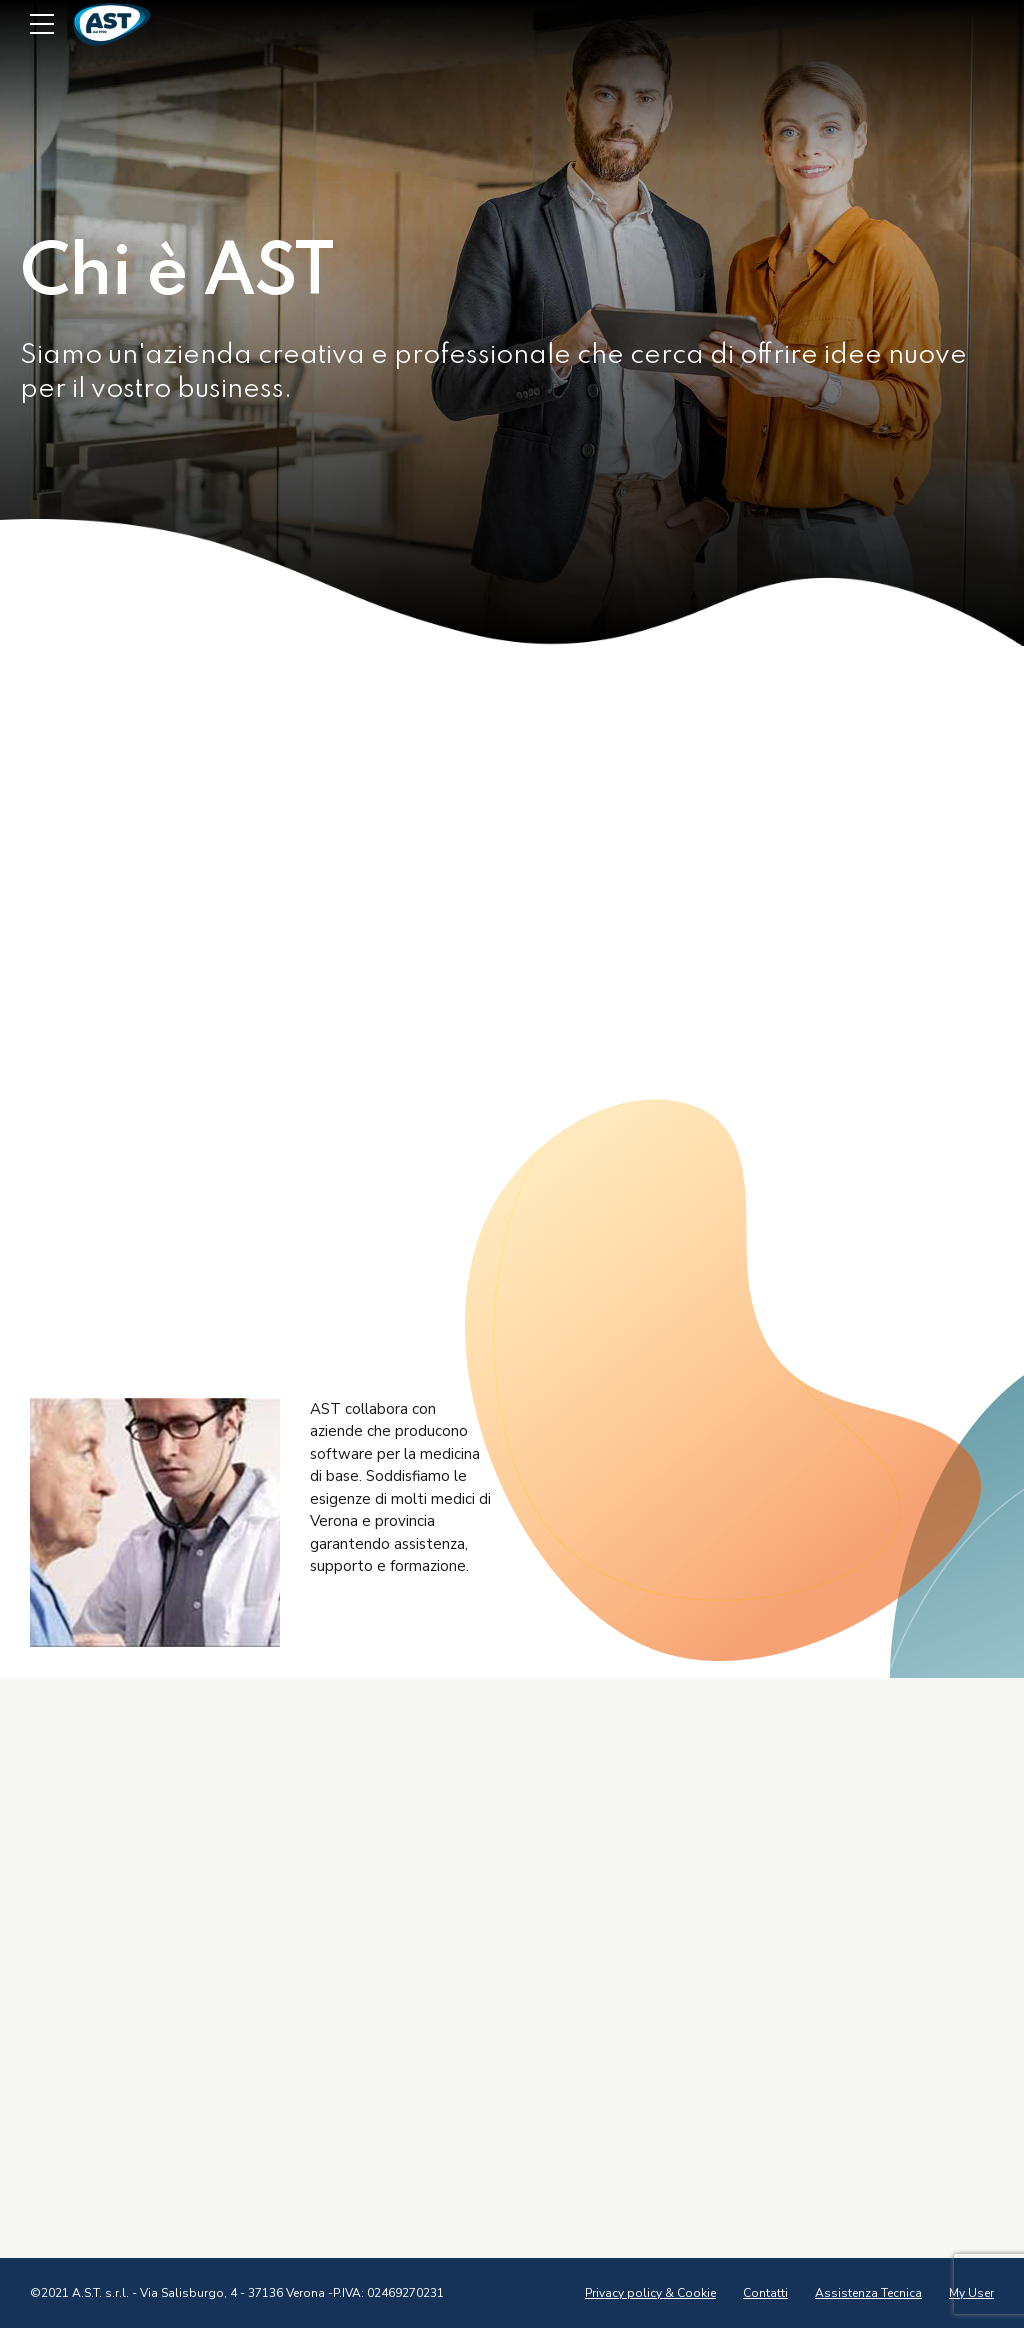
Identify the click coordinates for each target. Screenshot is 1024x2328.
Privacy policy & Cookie (650, 2293)
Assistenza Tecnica (868, 2293)
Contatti (765, 2293)
